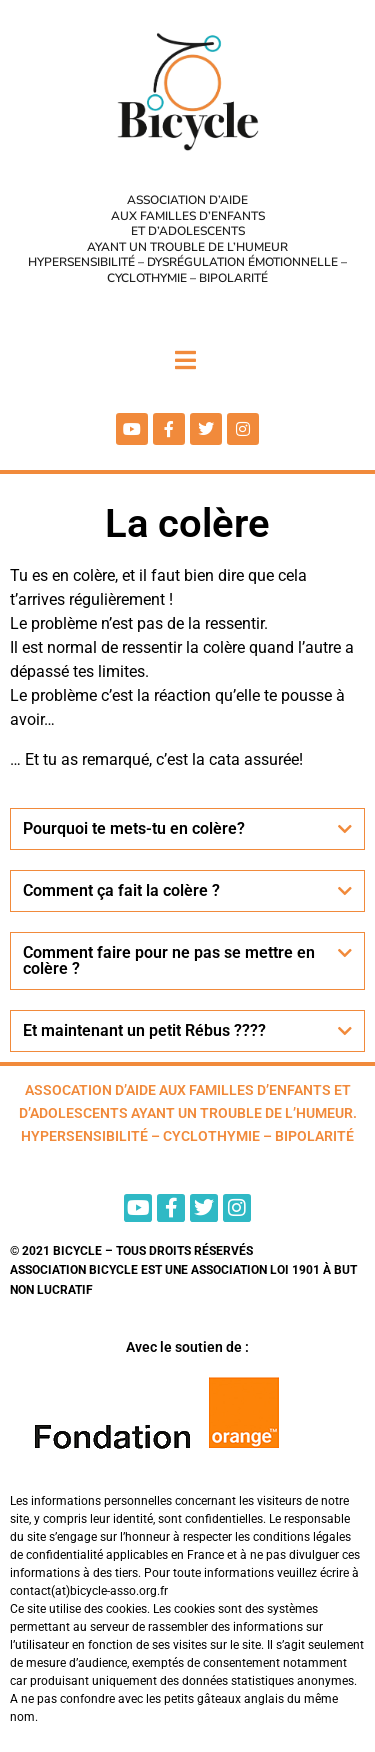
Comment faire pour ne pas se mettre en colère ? (169, 960)
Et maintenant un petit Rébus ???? (144, 1030)
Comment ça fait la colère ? (121, 890)
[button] (187, 829)
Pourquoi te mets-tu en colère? (134, 828)
